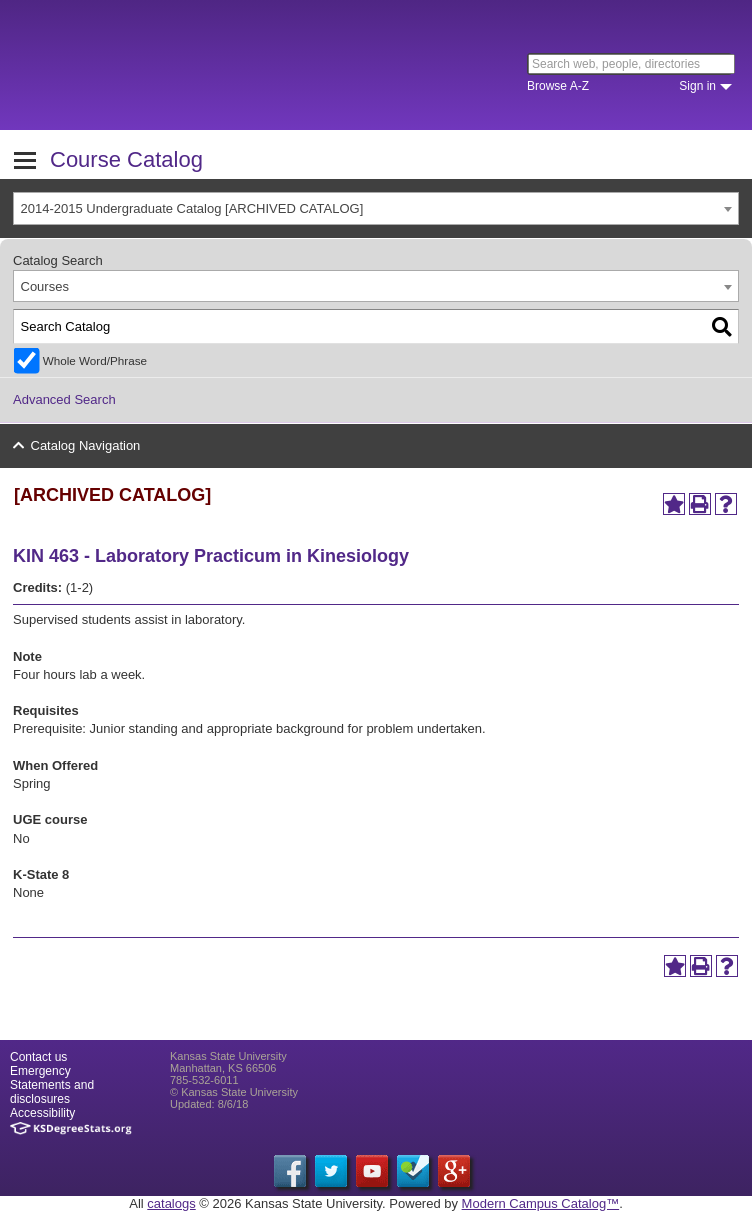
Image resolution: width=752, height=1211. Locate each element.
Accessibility (42, 1113)
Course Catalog (126, 159)
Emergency (40, 1071)
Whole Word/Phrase (95, 360)
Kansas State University (182, 65)
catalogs (171, 1203)
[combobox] (376, 208)
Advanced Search (64, 399)
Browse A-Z (558, 86)
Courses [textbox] (45, 286)
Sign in (697, 86)
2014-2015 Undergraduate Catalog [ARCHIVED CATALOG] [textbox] (192, 208)
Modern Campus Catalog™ (541, 1203)
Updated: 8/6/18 (209, 1104)
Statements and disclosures (52, 1092)
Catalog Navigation (86, 445)
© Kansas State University (234, 1092)
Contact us (38, 1057)
